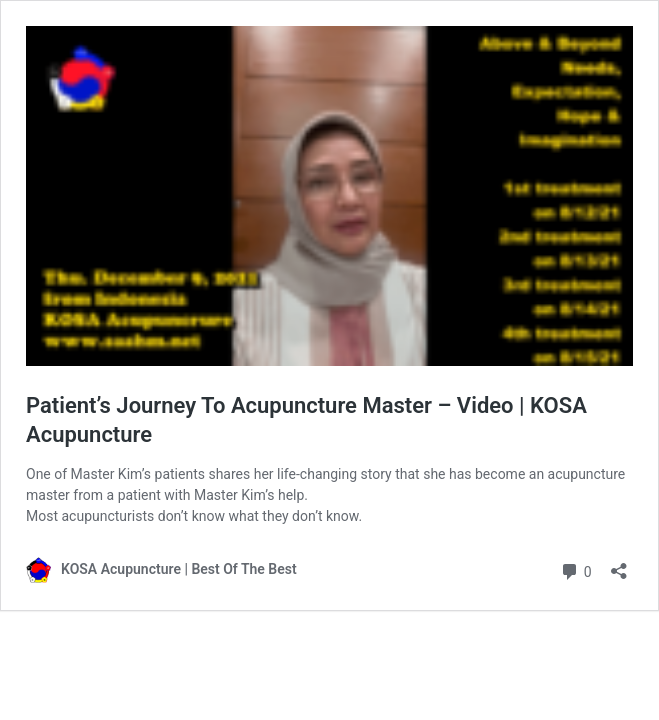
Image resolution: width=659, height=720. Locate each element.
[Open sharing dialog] (619, 564)
